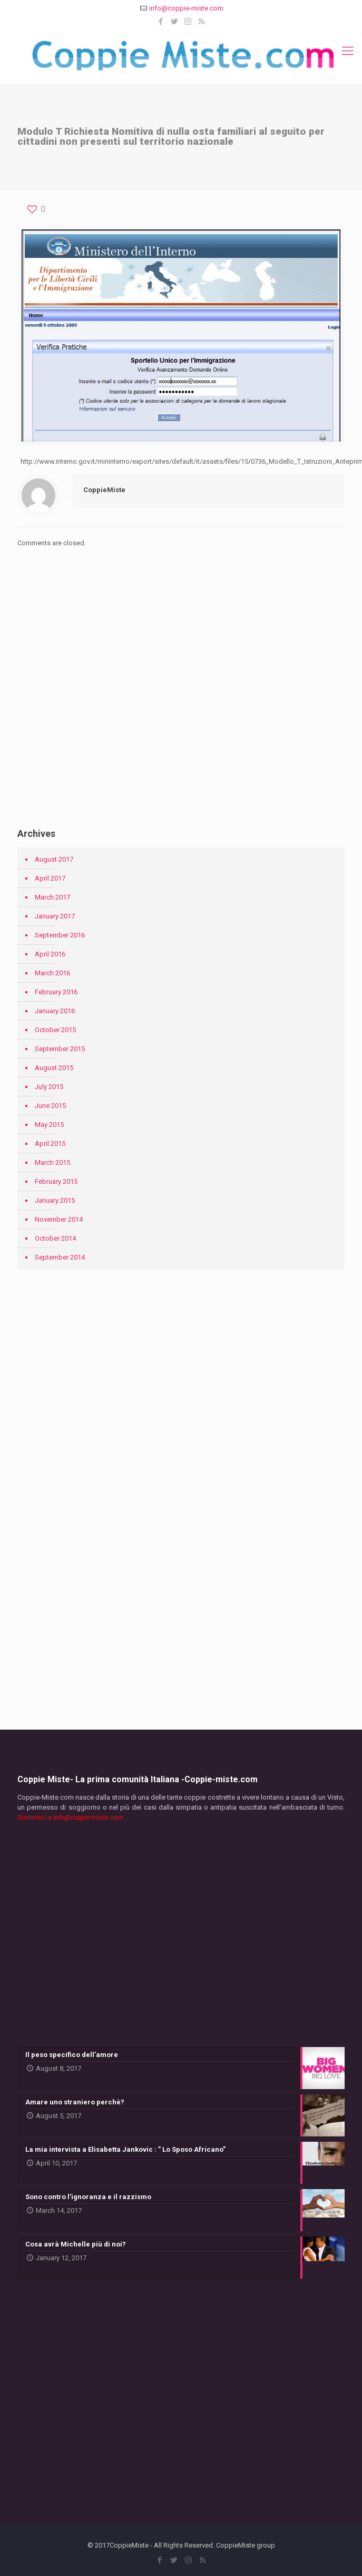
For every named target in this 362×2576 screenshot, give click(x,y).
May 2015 (49, 1125)
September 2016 (60, 935)
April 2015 (50, 1143)
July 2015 (49, 1087)
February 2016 (56, 992)
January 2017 (55, 916)
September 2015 (60, 1049)
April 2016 (50, 954)
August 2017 (54, 859)
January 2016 (55, 1011)
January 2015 (55, 1200)
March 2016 (52, 973)
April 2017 (50, 878)
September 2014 (60, 1257)
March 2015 (52, 1162)
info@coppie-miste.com (186, 8)
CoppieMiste (104, 490)
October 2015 (55, 1030)
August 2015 (54, 1068)
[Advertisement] (181, 704)
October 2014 (55, 1238)
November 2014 (59, 1219)
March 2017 (52, 897)
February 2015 (56, 1181)
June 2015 (50, 1106)
